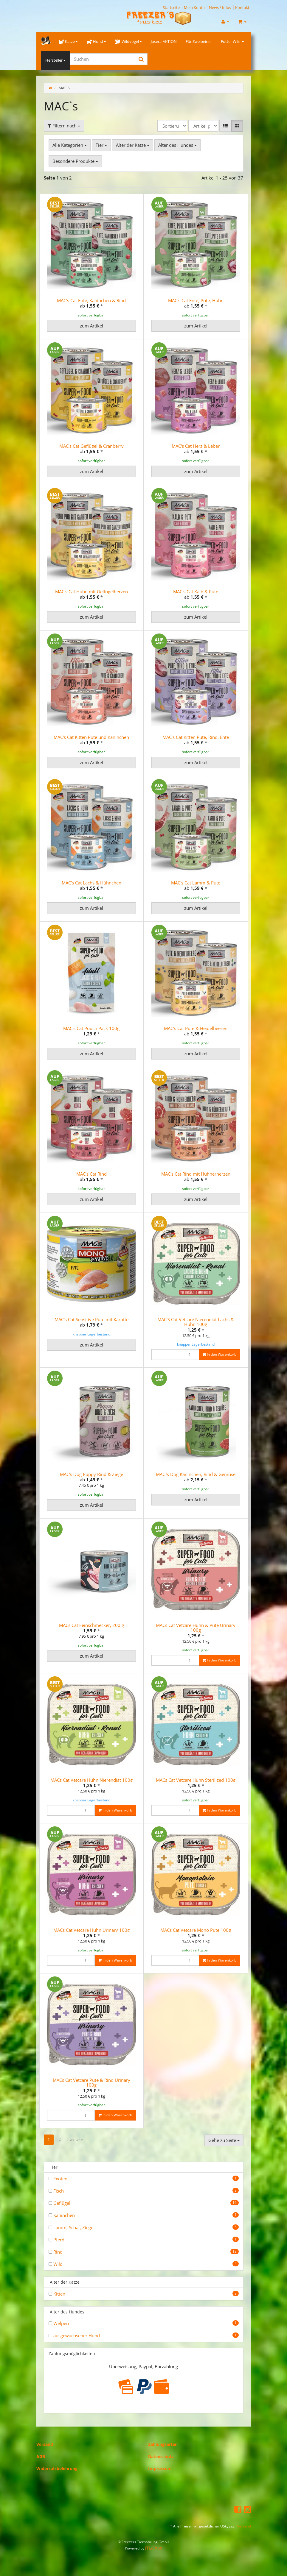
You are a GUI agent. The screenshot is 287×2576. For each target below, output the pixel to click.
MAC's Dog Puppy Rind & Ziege (91, 1474)
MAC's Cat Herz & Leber (196, 446)
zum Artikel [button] (91, 326)
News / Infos (220, 7)
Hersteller (55, 60)
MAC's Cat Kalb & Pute (195, 592)
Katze (68, 41)
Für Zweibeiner (199, 41)
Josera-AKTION (164, 41)
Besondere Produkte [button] (75, 161)
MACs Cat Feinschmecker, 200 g (91, 1625)
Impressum (160, 2468)
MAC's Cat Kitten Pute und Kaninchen (91, 737)
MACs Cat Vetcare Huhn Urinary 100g (91, 1930)
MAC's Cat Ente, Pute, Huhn (196, 300)
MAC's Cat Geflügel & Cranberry (91, 446)
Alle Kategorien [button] (69, 145)
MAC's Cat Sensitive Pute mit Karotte (91, 1319)
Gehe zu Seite (224, 2140)
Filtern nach (64, 126)
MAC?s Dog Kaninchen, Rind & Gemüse (195, 1474)
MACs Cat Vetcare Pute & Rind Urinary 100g (91, 2082)
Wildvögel (128, 41)
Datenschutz (161, 2456)
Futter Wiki (232, 41)
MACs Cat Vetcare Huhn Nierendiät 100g (91, 1780)
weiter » (76, 2139)
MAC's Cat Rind (91, 1174)
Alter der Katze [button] (132, 145)
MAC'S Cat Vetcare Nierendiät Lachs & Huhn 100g (195, 1321)
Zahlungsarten (163, 2444)
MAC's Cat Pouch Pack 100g (91, 1028)
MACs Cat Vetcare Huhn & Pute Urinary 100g (195, 1627)
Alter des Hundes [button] (177, 145)
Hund (96, 41)
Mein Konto (194, 7)
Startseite (171, 7)
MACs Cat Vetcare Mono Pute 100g (195, 1930)
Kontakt (242, 7)
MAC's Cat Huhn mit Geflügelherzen (91, 592)
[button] (225, 126)
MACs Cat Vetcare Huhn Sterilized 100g (195, 1780)
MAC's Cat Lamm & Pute (195, 883)
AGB (40, 2456)
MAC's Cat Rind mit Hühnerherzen (195, 1174)
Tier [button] (101, 145)
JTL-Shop (153, 2548)
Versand (44, 2444)
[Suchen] (102, 59)
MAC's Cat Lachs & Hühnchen (91, 883)
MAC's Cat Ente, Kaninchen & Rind (91, 300)
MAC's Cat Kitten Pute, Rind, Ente (195, 737)
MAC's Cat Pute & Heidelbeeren (195, 1028)
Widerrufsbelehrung (56, 2468)
